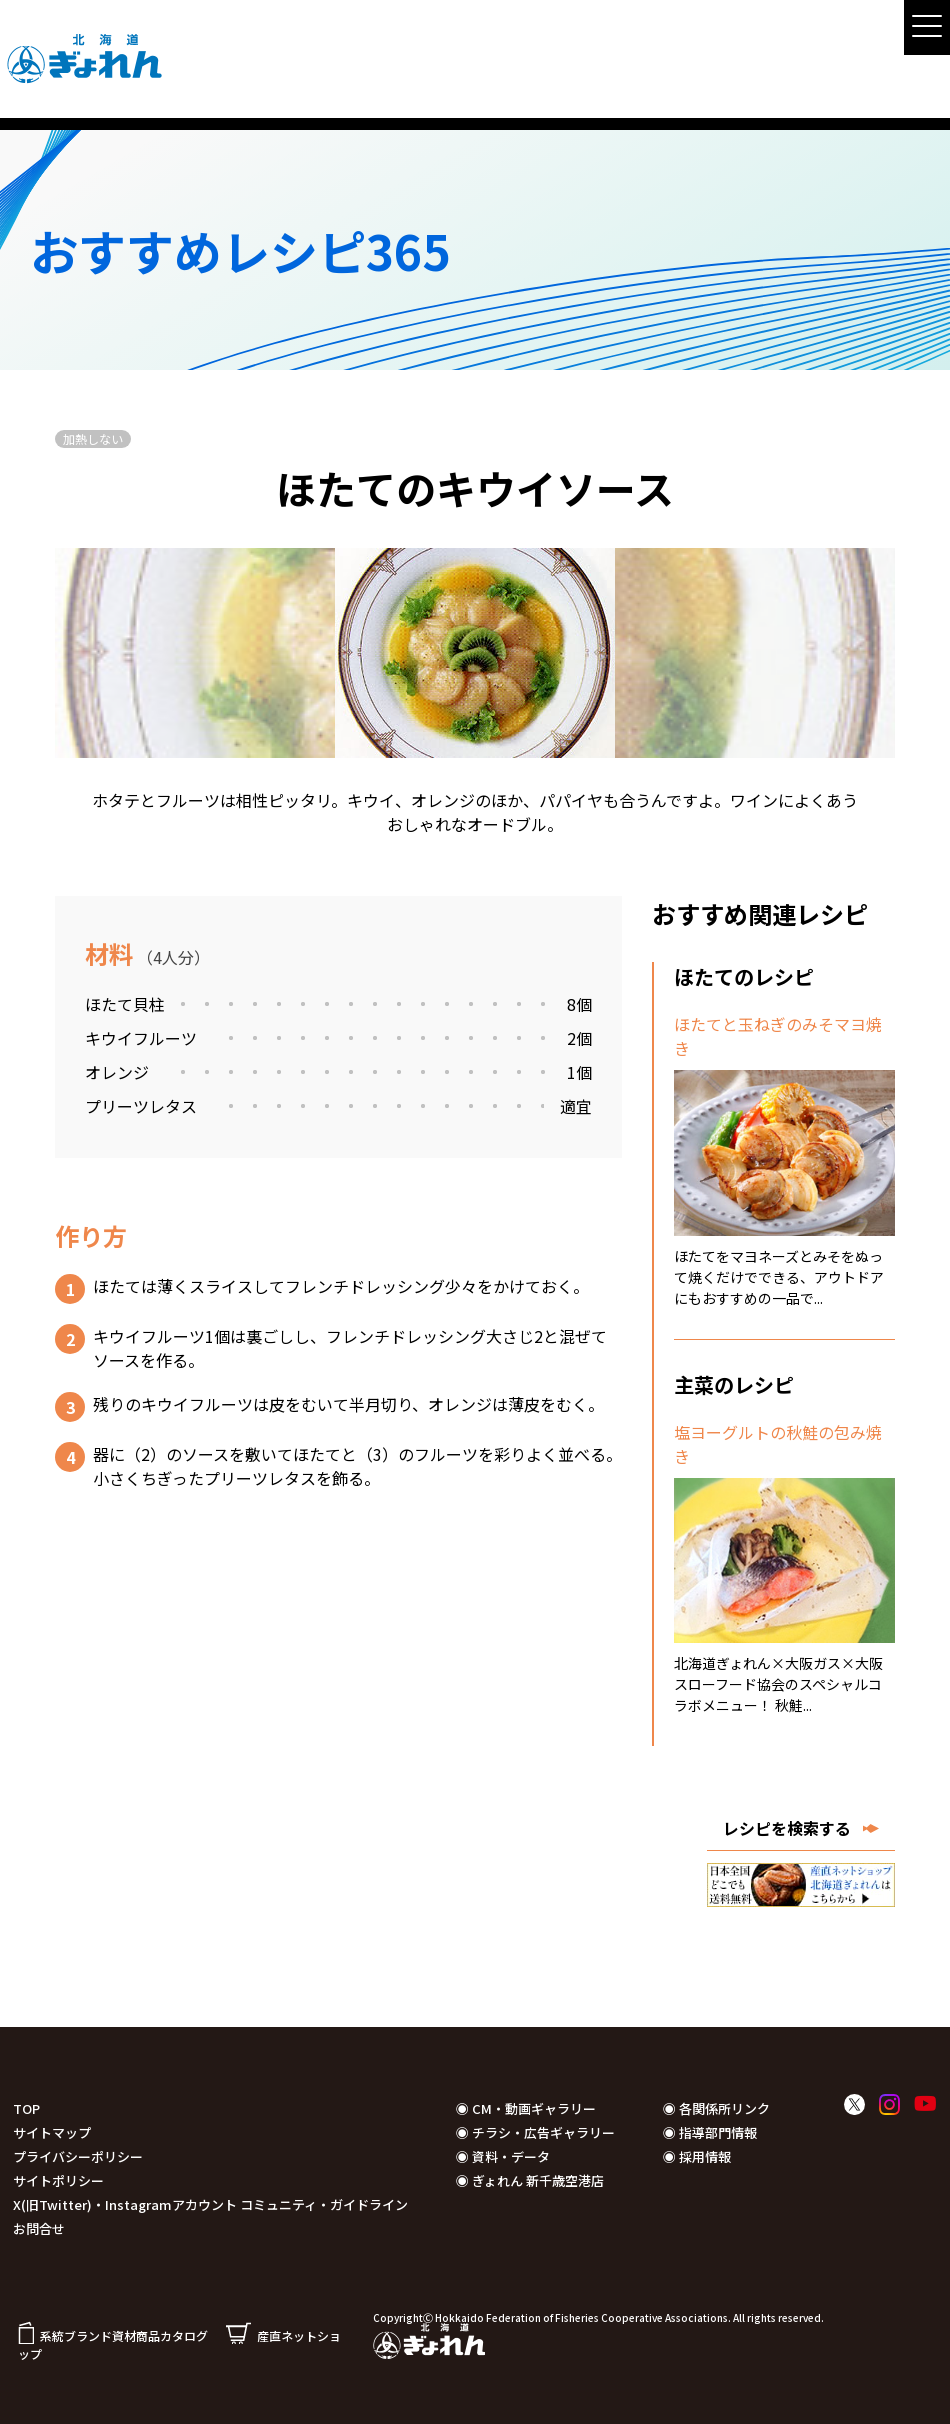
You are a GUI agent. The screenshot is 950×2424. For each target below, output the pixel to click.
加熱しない (93, 438)
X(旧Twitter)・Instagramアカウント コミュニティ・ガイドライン (210, 2204)
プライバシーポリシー (78, 2156)
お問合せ (39, 2228)
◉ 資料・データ (503, 2156)
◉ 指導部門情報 (710, 2132)
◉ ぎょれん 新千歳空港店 (530, 2180)
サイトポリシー (58, 2180)
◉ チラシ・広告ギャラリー (535, 2132)
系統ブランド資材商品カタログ (113, 2335)
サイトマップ (52, 2132)
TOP (26, 2108)
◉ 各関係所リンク (716, 2108)
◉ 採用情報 (697, 2156)
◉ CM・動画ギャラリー (526, 2108)
